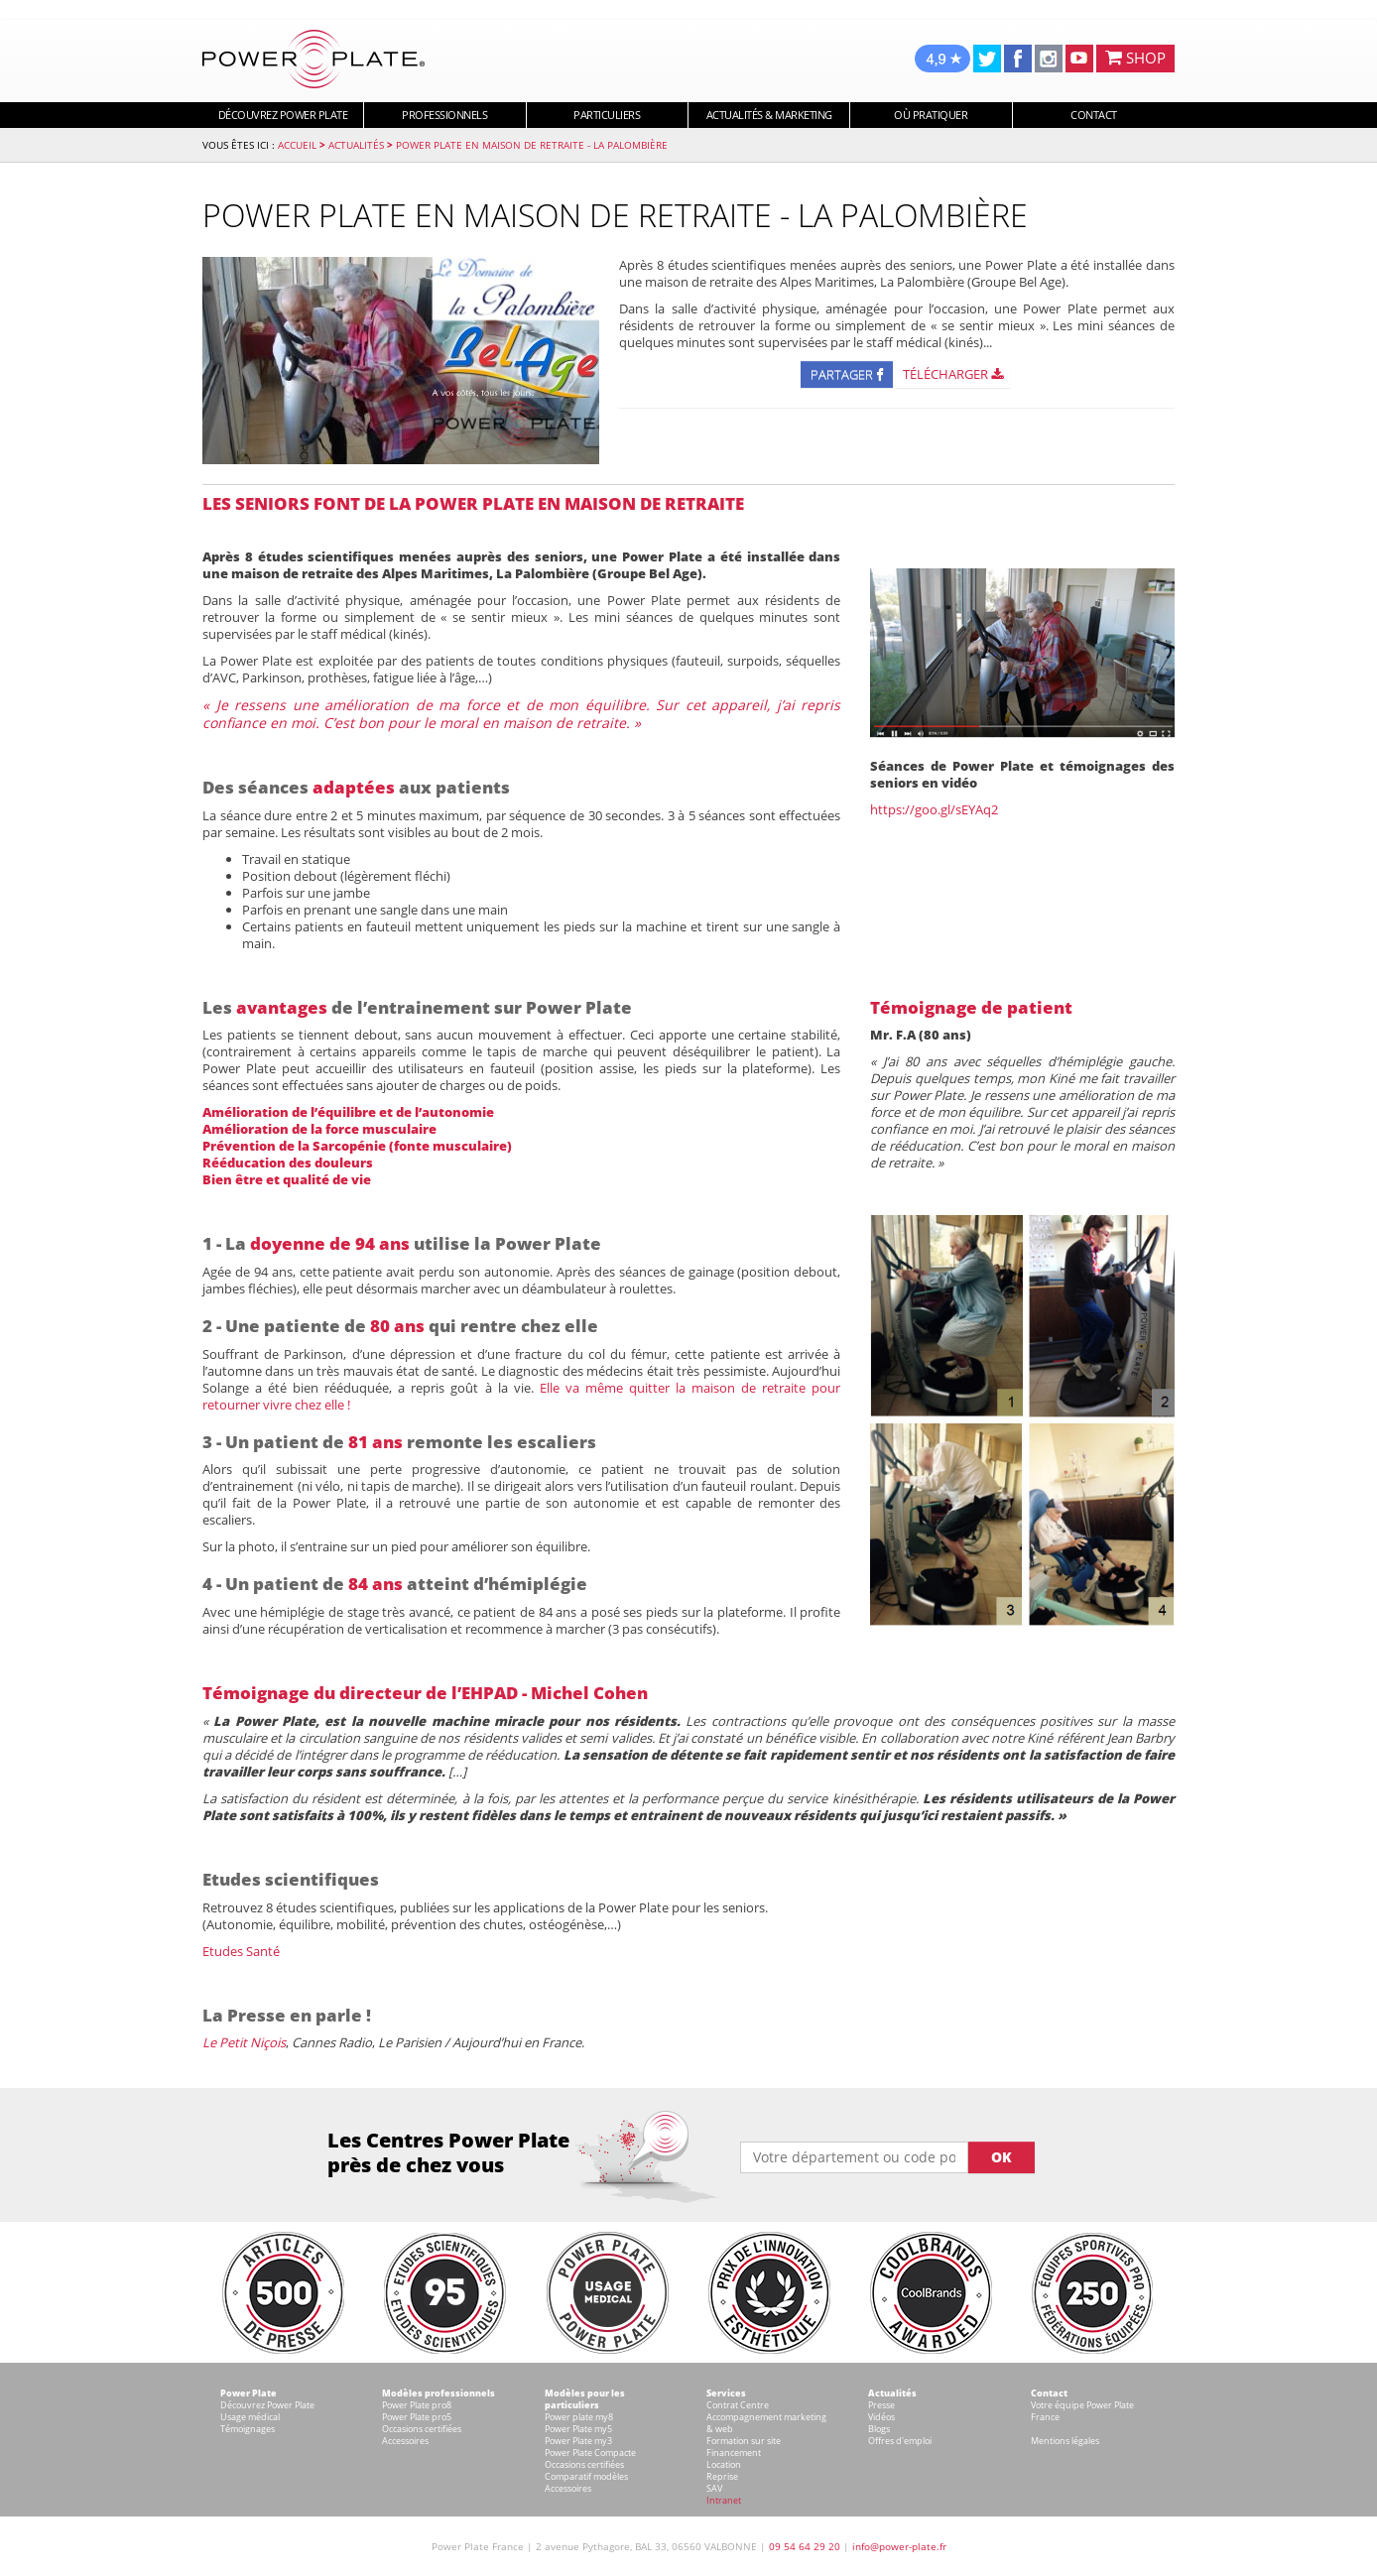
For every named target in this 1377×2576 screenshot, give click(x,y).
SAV (714, 2488)
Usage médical (250, 2416)
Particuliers (606, 114)
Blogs (879, 2428)
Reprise (722, 2476)
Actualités (356, 145)
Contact (1093, 114)
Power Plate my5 (578, 2428)
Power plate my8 (579, 2416)
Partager (847, 374)
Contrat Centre (737, 2404)
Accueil (297, 145)
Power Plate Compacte (590, 2452)
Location (723, 2464)
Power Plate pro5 (416, 2416)
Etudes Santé (241, 1951)
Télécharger (953, 374)
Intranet (723, 2500)
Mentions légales (1065, 2440)
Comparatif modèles (586, 2476)
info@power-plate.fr (899, 2546)
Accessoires (405, 2440)
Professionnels (444, 114)
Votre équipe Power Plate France (1082, 2410)
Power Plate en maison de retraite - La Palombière (532, 145)
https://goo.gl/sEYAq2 (934, 809)
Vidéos (881, 2416)
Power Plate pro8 (416, 2404)
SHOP (1135, 57)
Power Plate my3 (578, 2440)
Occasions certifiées (421, 2428)
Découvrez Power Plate (283, 114)
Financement (733, 2452)
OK (1001, 2156)
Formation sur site (743, 2440)
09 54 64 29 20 (804, 2546)
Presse (881, 2404)
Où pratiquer (930, 114)
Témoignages (247, 2428)
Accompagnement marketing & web (766, 2422)
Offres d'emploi (900, 2440)
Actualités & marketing (769, 114)
